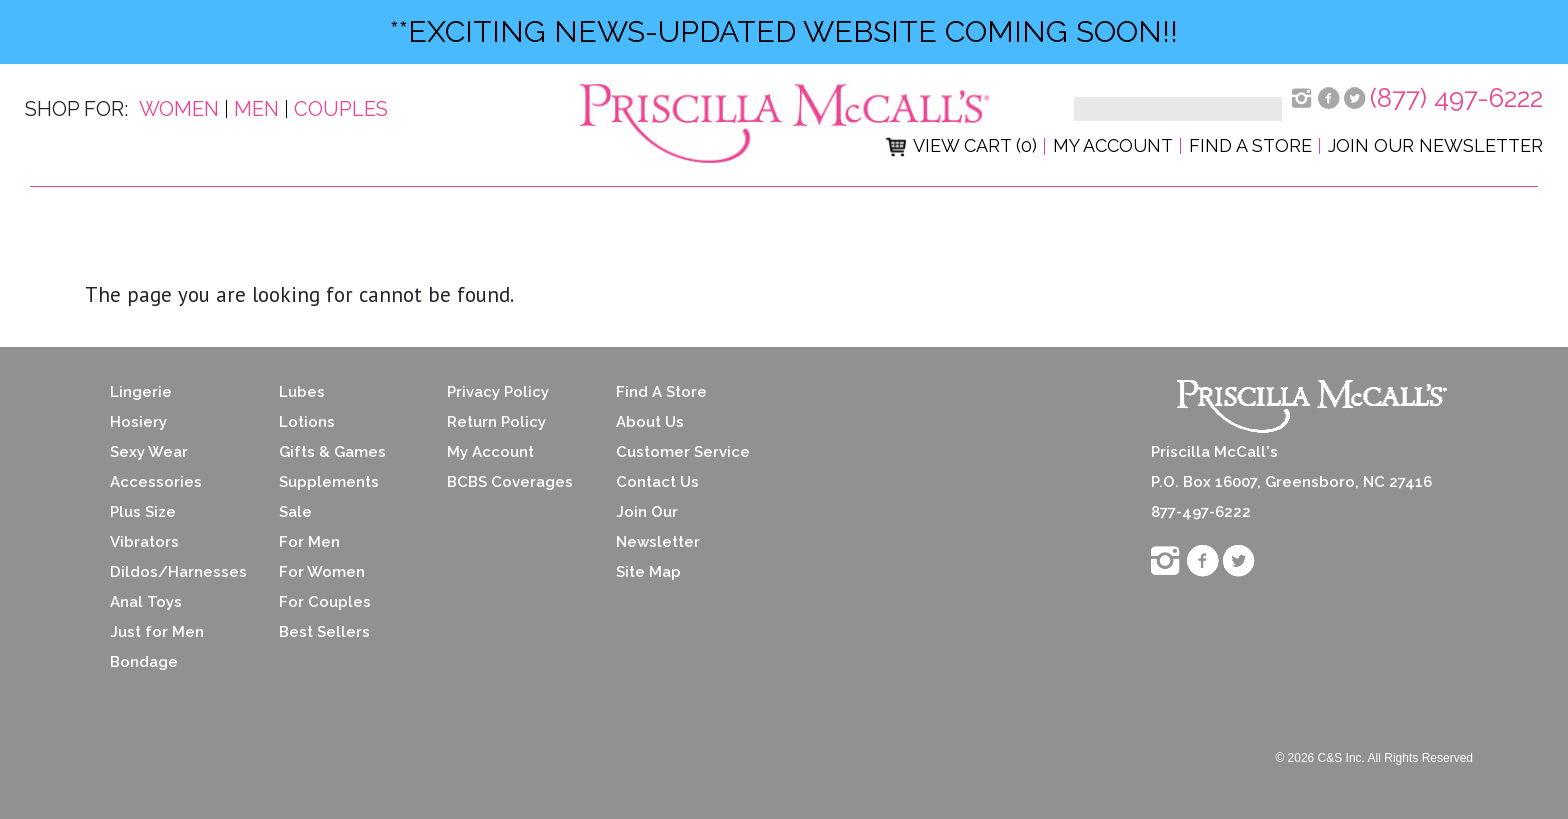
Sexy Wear (149, 452)
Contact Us (657, 482)
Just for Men (157, 632)
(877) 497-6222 (1456, 98)
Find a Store (1250, 145)
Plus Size (143, 512)
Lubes (302, 392)
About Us (650, 422)
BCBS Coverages (510, 482)
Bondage (144, 662)
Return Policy (496, 422)
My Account (1113, 145)
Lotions (307, 422)
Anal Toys (146, 602)
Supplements (329, 482)
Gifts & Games (332, 452)
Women (179, 109)
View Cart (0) (961, 145)
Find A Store (661, 392)
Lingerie (141, 392)
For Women (322, 572)
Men (256, 109)
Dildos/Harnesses (178, 572)
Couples (341, 109)
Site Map (648, 572)
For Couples (325, 602)
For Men (309, 542)
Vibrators (144, 542)
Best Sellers (324, 632)
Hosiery (138, 422)
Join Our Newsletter (1435, 145)
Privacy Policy (498, 392)
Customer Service (683, 452)
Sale (295, 512)
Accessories (156, 482)
